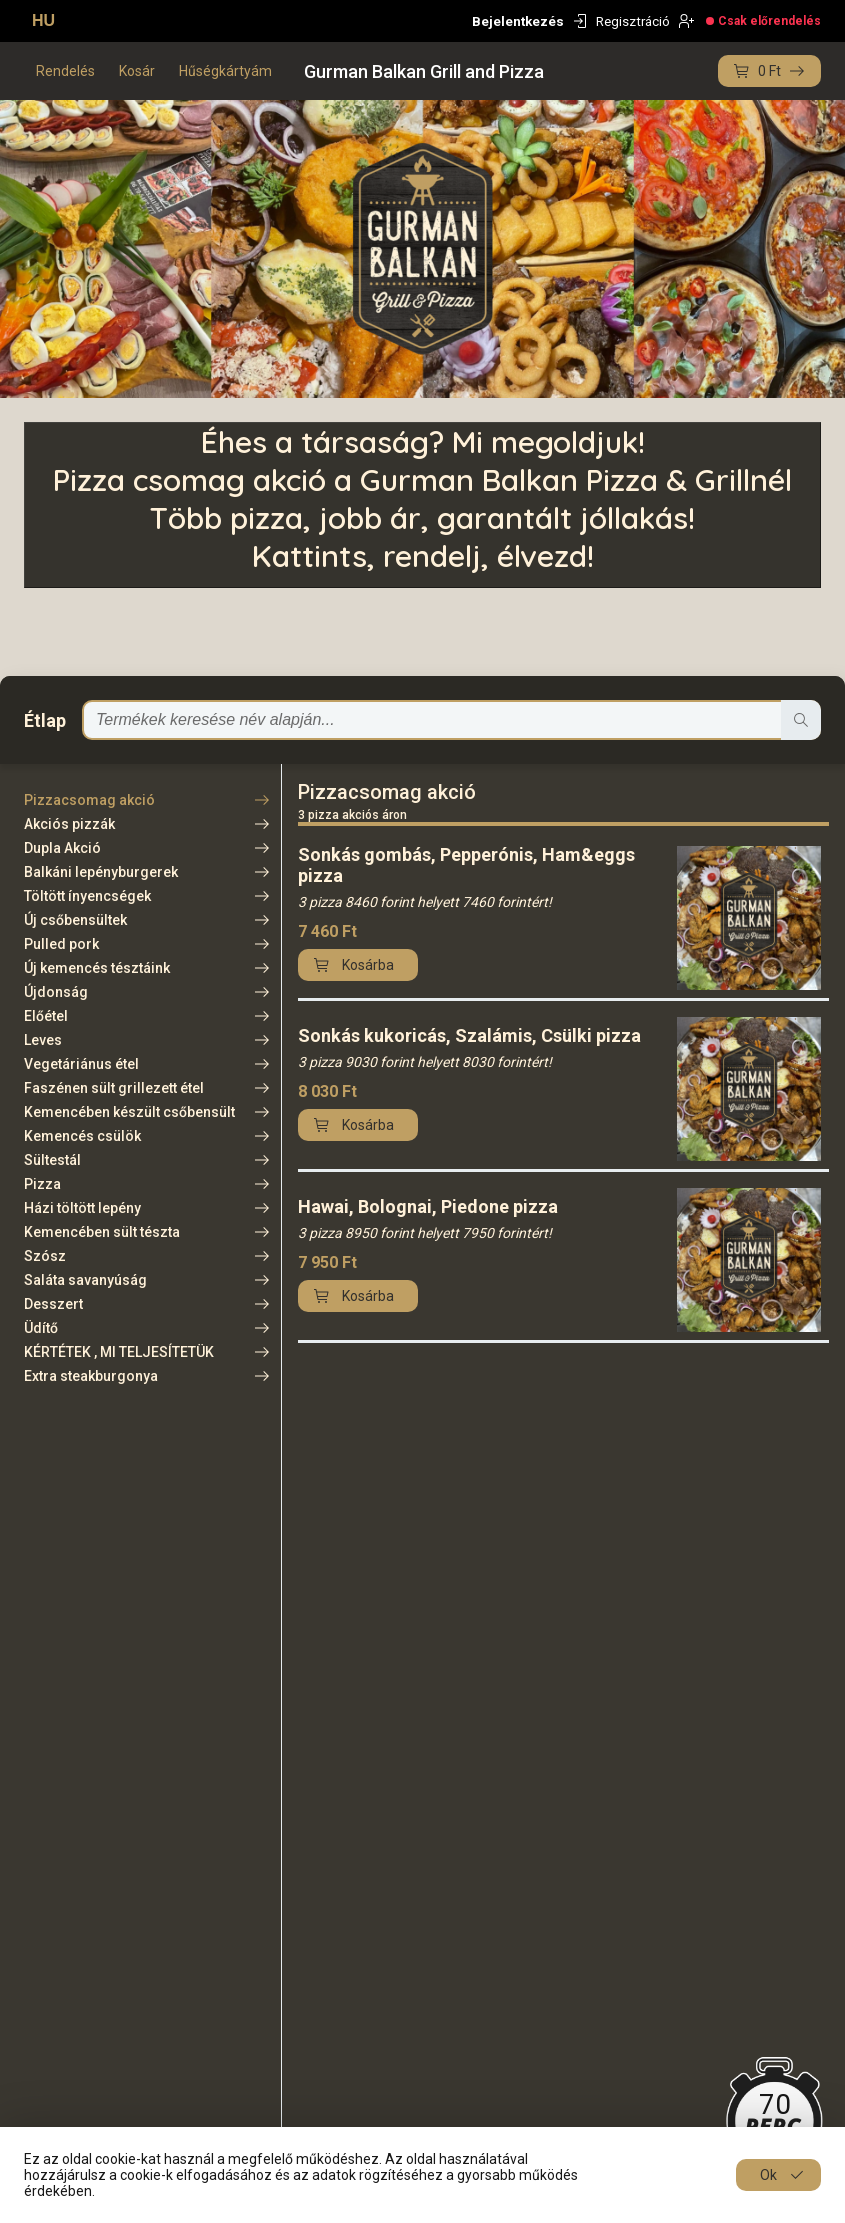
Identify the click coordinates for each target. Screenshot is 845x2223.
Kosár (137, 71)
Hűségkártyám (225, 71)
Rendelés (65, 71)
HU (43, 20)
